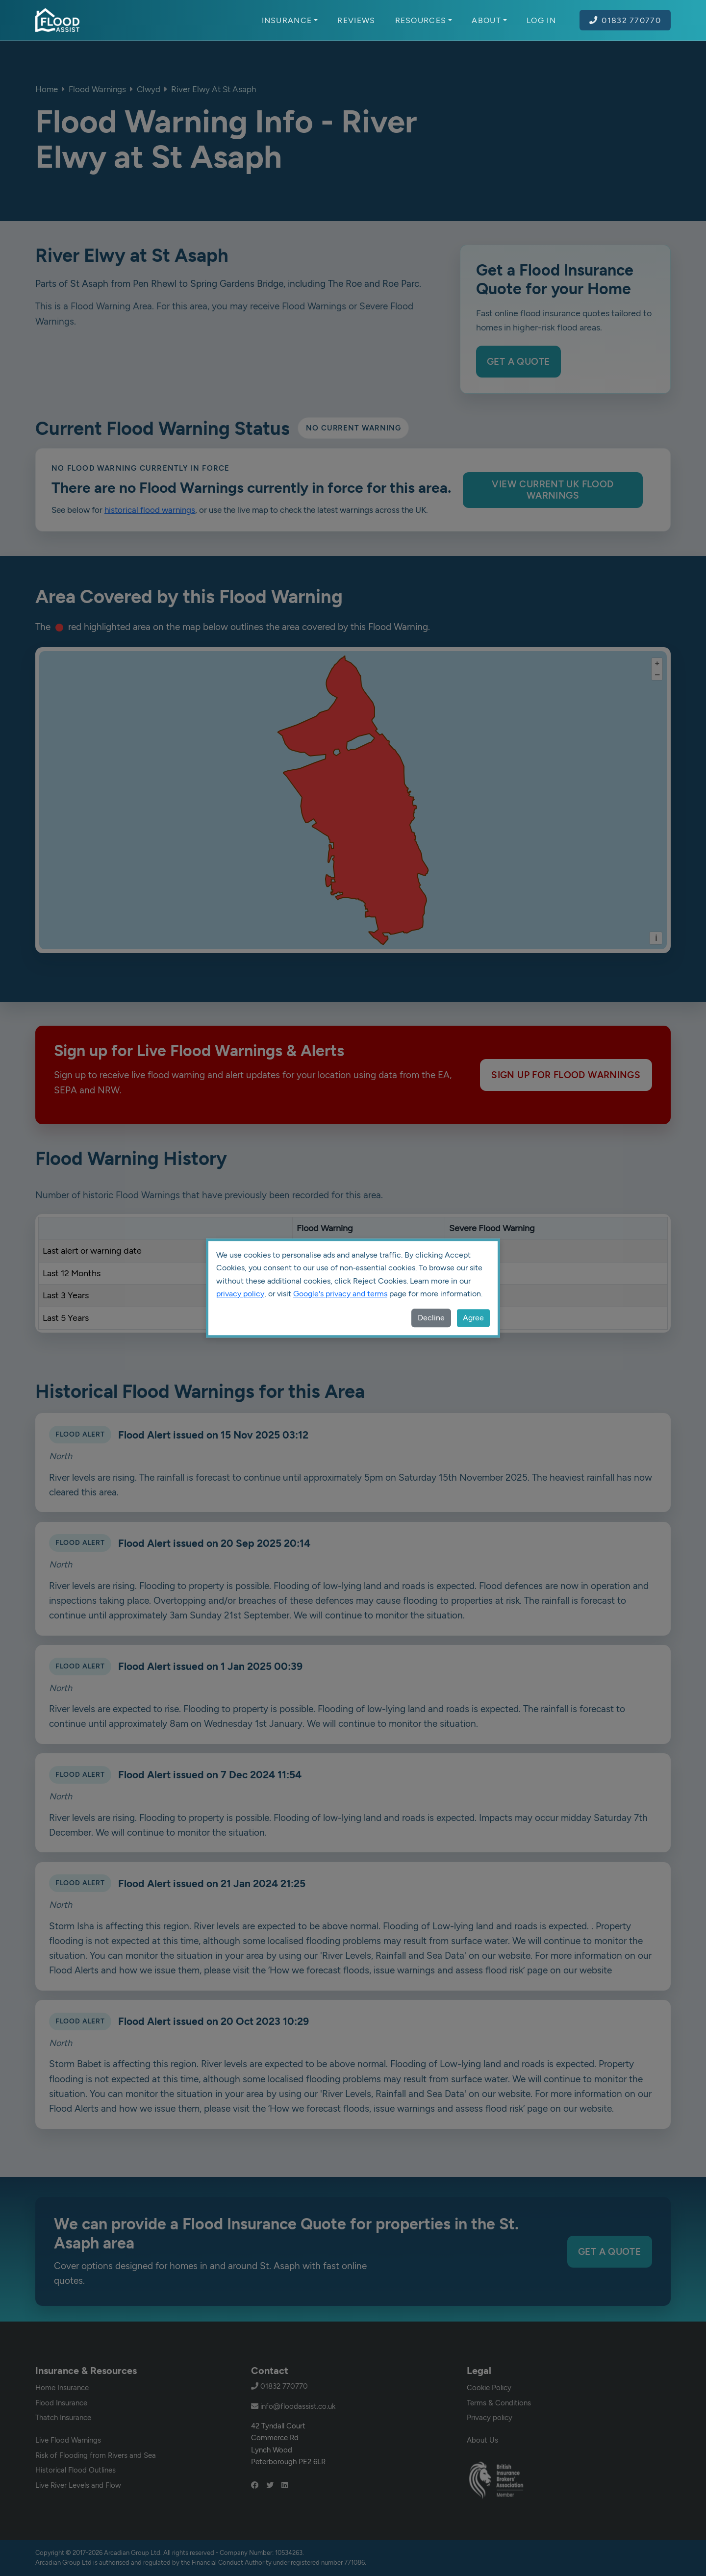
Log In (541, 20)
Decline (431, 1317)
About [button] (489, 20)
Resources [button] (424, 20)
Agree (473, 1317)
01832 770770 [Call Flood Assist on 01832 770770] (625, 20)
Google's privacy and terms (340, 1293)
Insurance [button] (290, 20)
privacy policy (240, 1293)
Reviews (356, 20)
